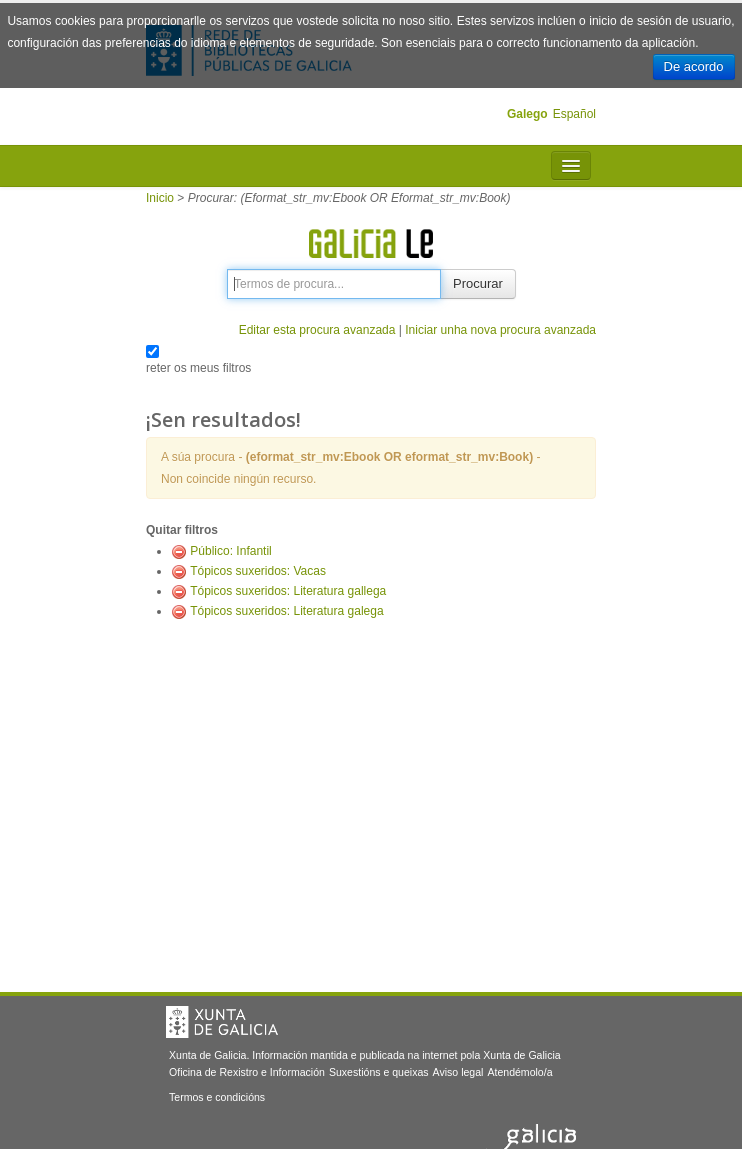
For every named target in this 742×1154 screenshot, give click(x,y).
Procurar (478, 283)
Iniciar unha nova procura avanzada (500, 330)
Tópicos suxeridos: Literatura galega (286, 611)
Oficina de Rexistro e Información (247, 1072)
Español (574, 114)
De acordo (694, 66)
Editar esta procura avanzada (317, 330)
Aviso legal (458, 1072)
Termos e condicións (217, 1097)
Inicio (160, 198)
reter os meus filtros (198, 368)
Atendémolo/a (519, 1072)
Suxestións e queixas (379, 1072)
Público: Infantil (230, 551)
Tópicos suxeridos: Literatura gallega (288, 591)
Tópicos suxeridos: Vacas (258, 571)
